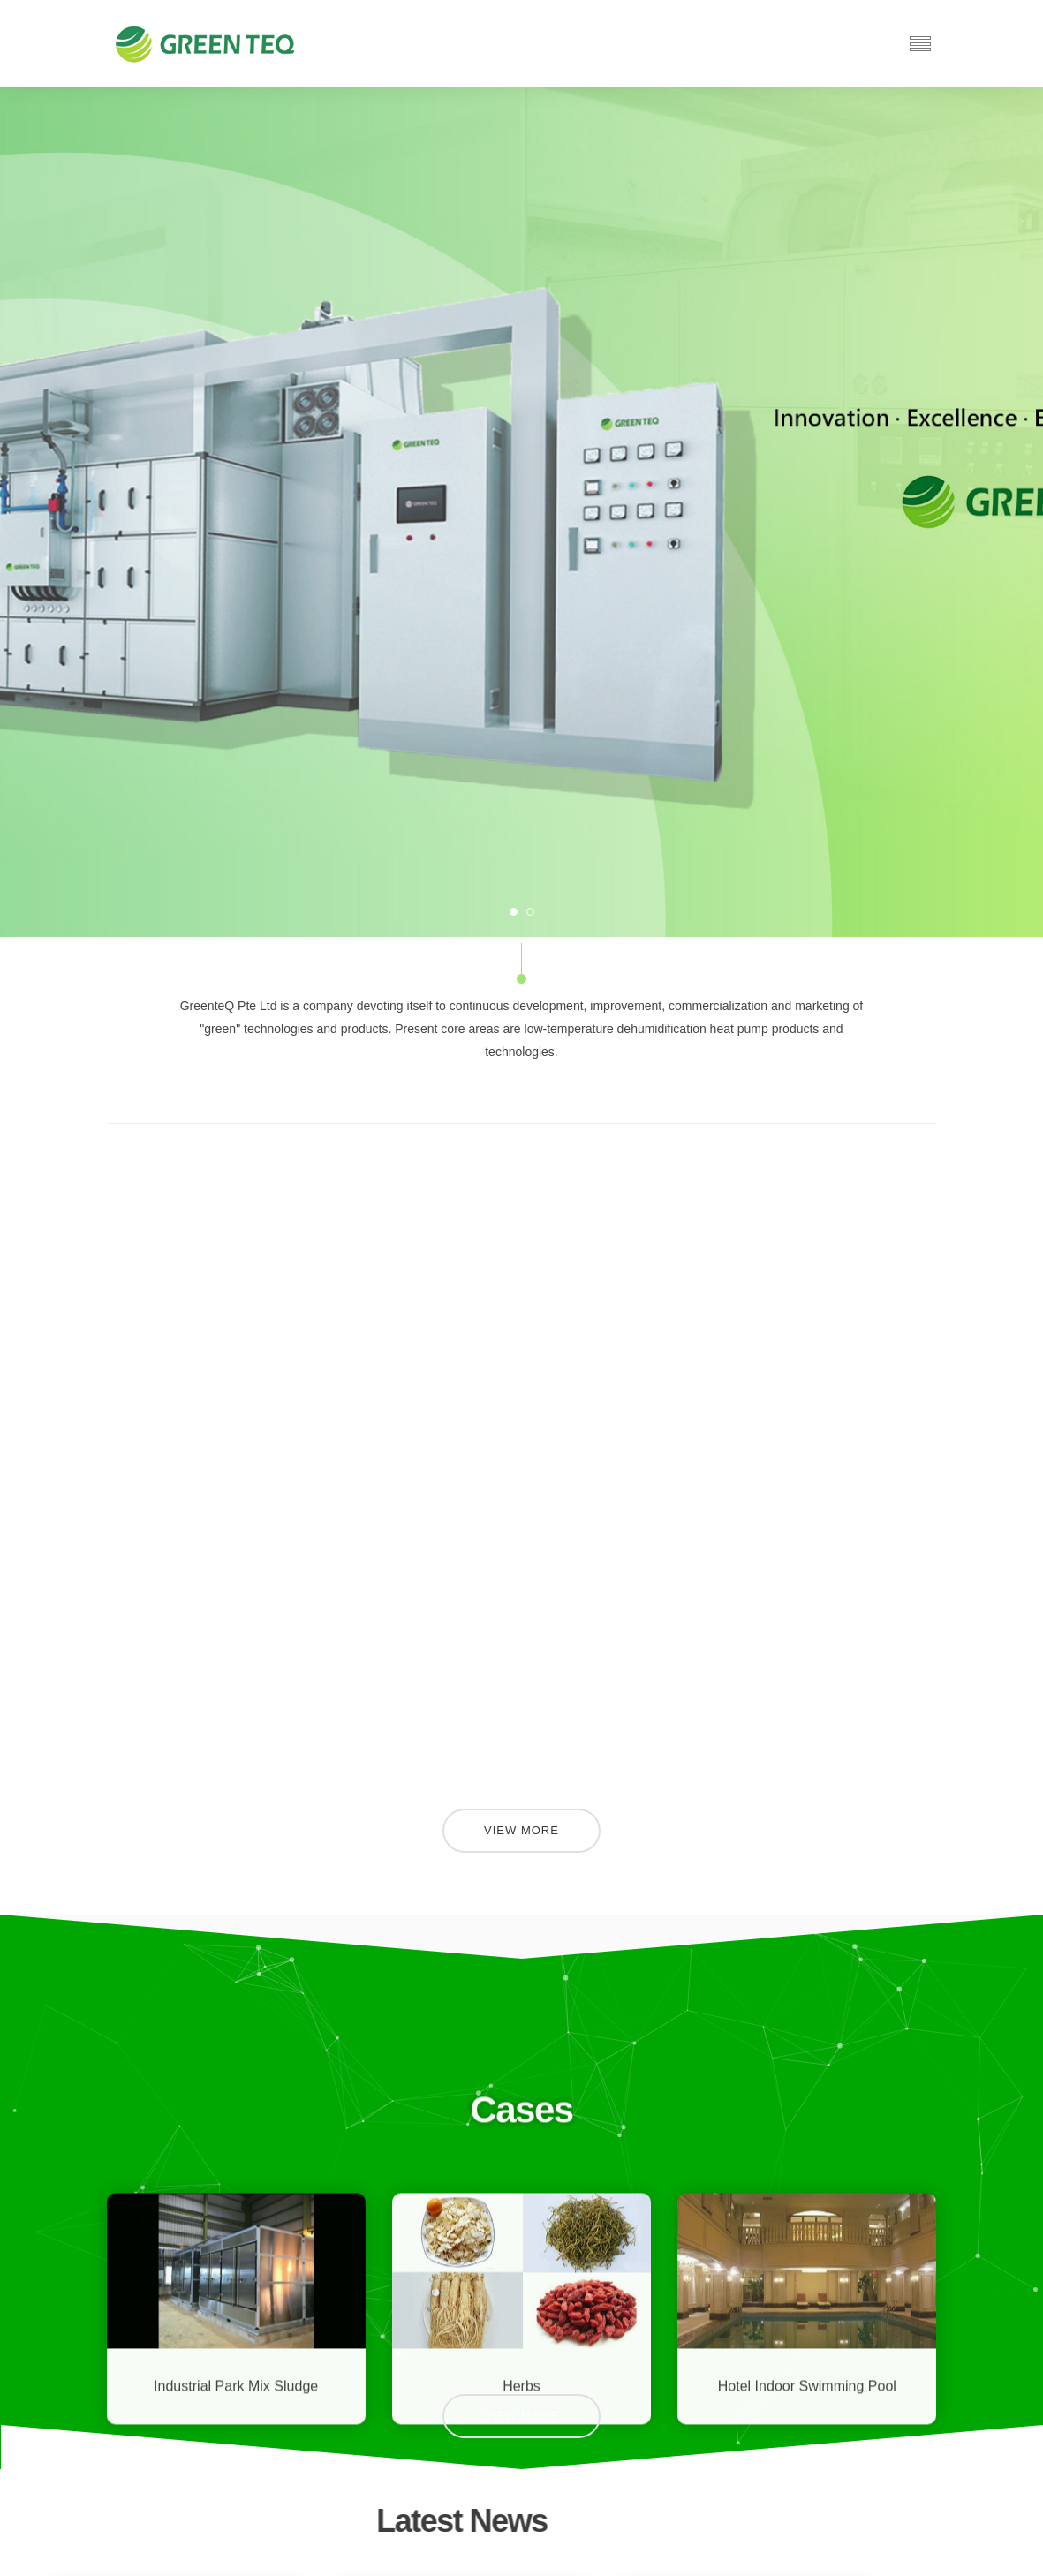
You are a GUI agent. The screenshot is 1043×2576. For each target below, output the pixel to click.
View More (521, 1830)
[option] (521, 512)
